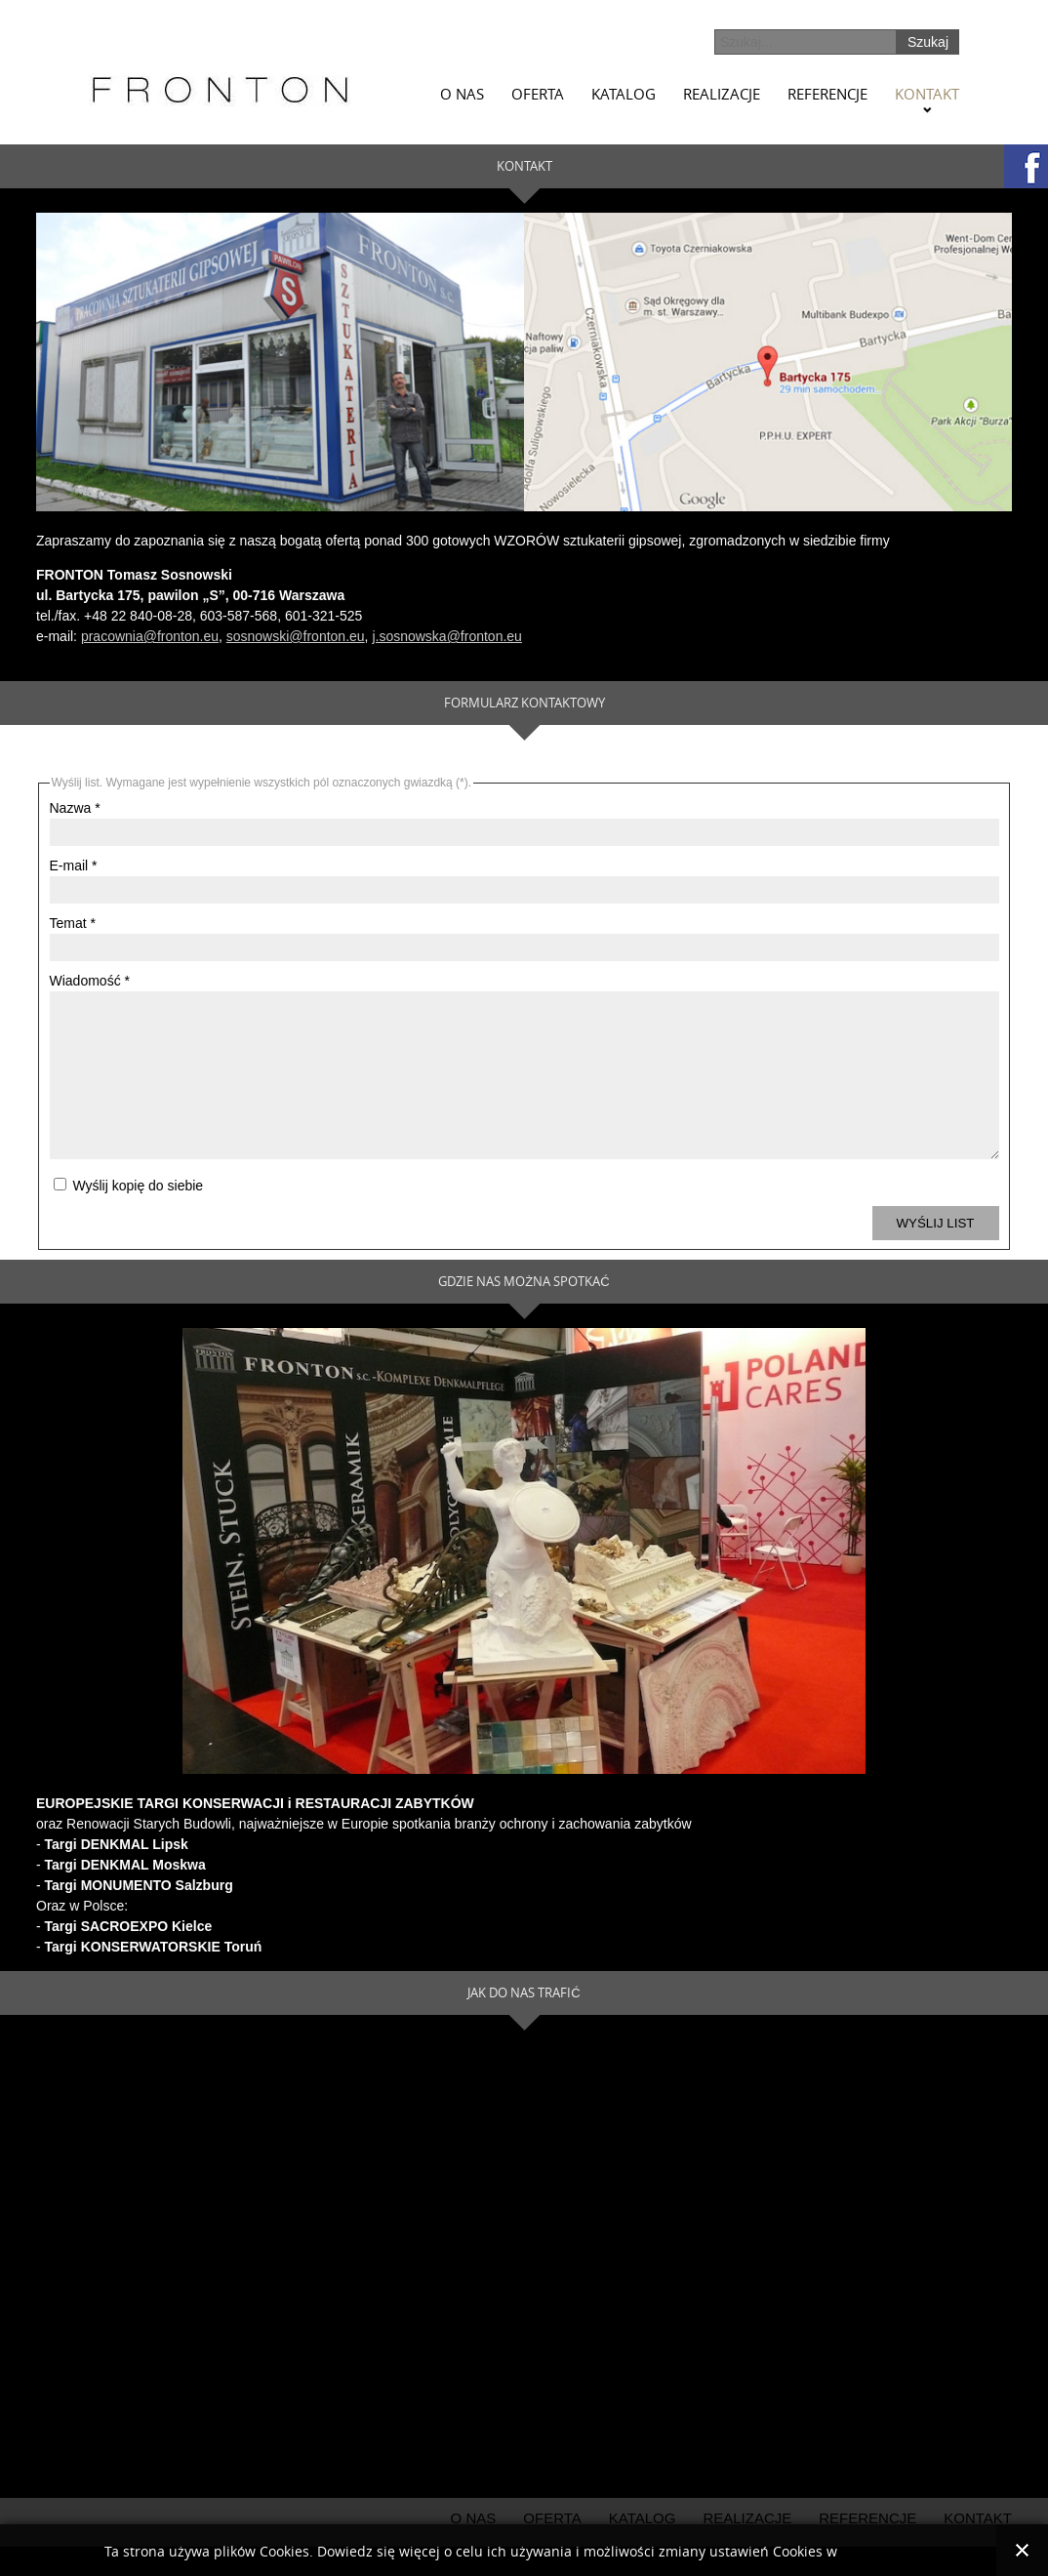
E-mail (74, 865)
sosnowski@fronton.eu (295, 636)
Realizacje (721, 93)
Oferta (537, 93)
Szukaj (927, 42)
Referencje (827, 93)
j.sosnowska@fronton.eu (447, 636)
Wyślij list (936, 1252)
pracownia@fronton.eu (150, 636)
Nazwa (75, 808)
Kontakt (927, 93)
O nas (462, 93)
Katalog (623, 93)
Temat (73, 923)
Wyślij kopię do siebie (136, 1215)
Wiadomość (90, 980)
